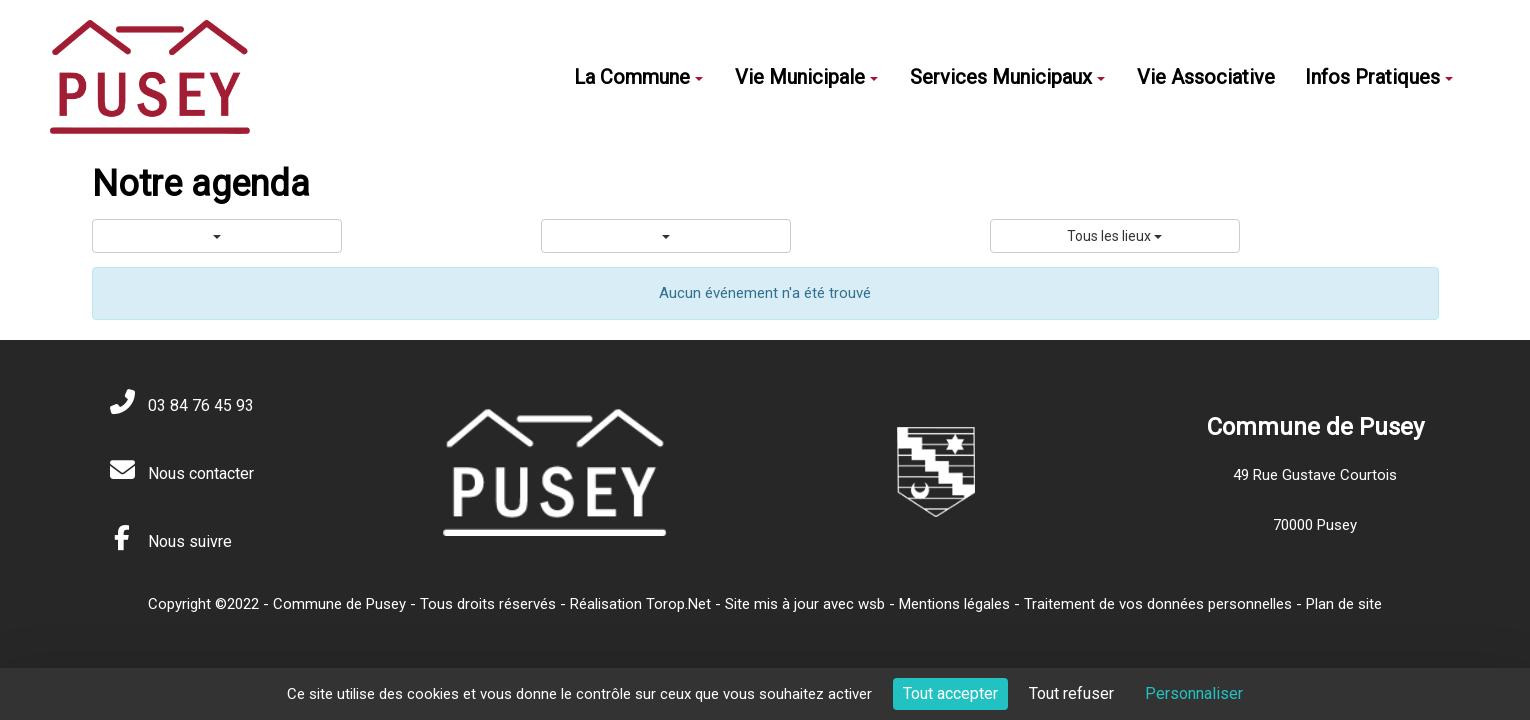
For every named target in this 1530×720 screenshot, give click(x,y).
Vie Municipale (806, 77)
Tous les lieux (1114, 236)
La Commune (638, 77)
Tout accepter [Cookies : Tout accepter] (950, 693)
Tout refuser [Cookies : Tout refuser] (1071, 693)
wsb (871, 604)
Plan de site (1344, 604)
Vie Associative (1206, 77)
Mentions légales (954, 604)
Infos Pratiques (1379, 77)
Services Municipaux (1007, 77)
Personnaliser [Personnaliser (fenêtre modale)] (1194, 693)
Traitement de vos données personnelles (1158, 604)
